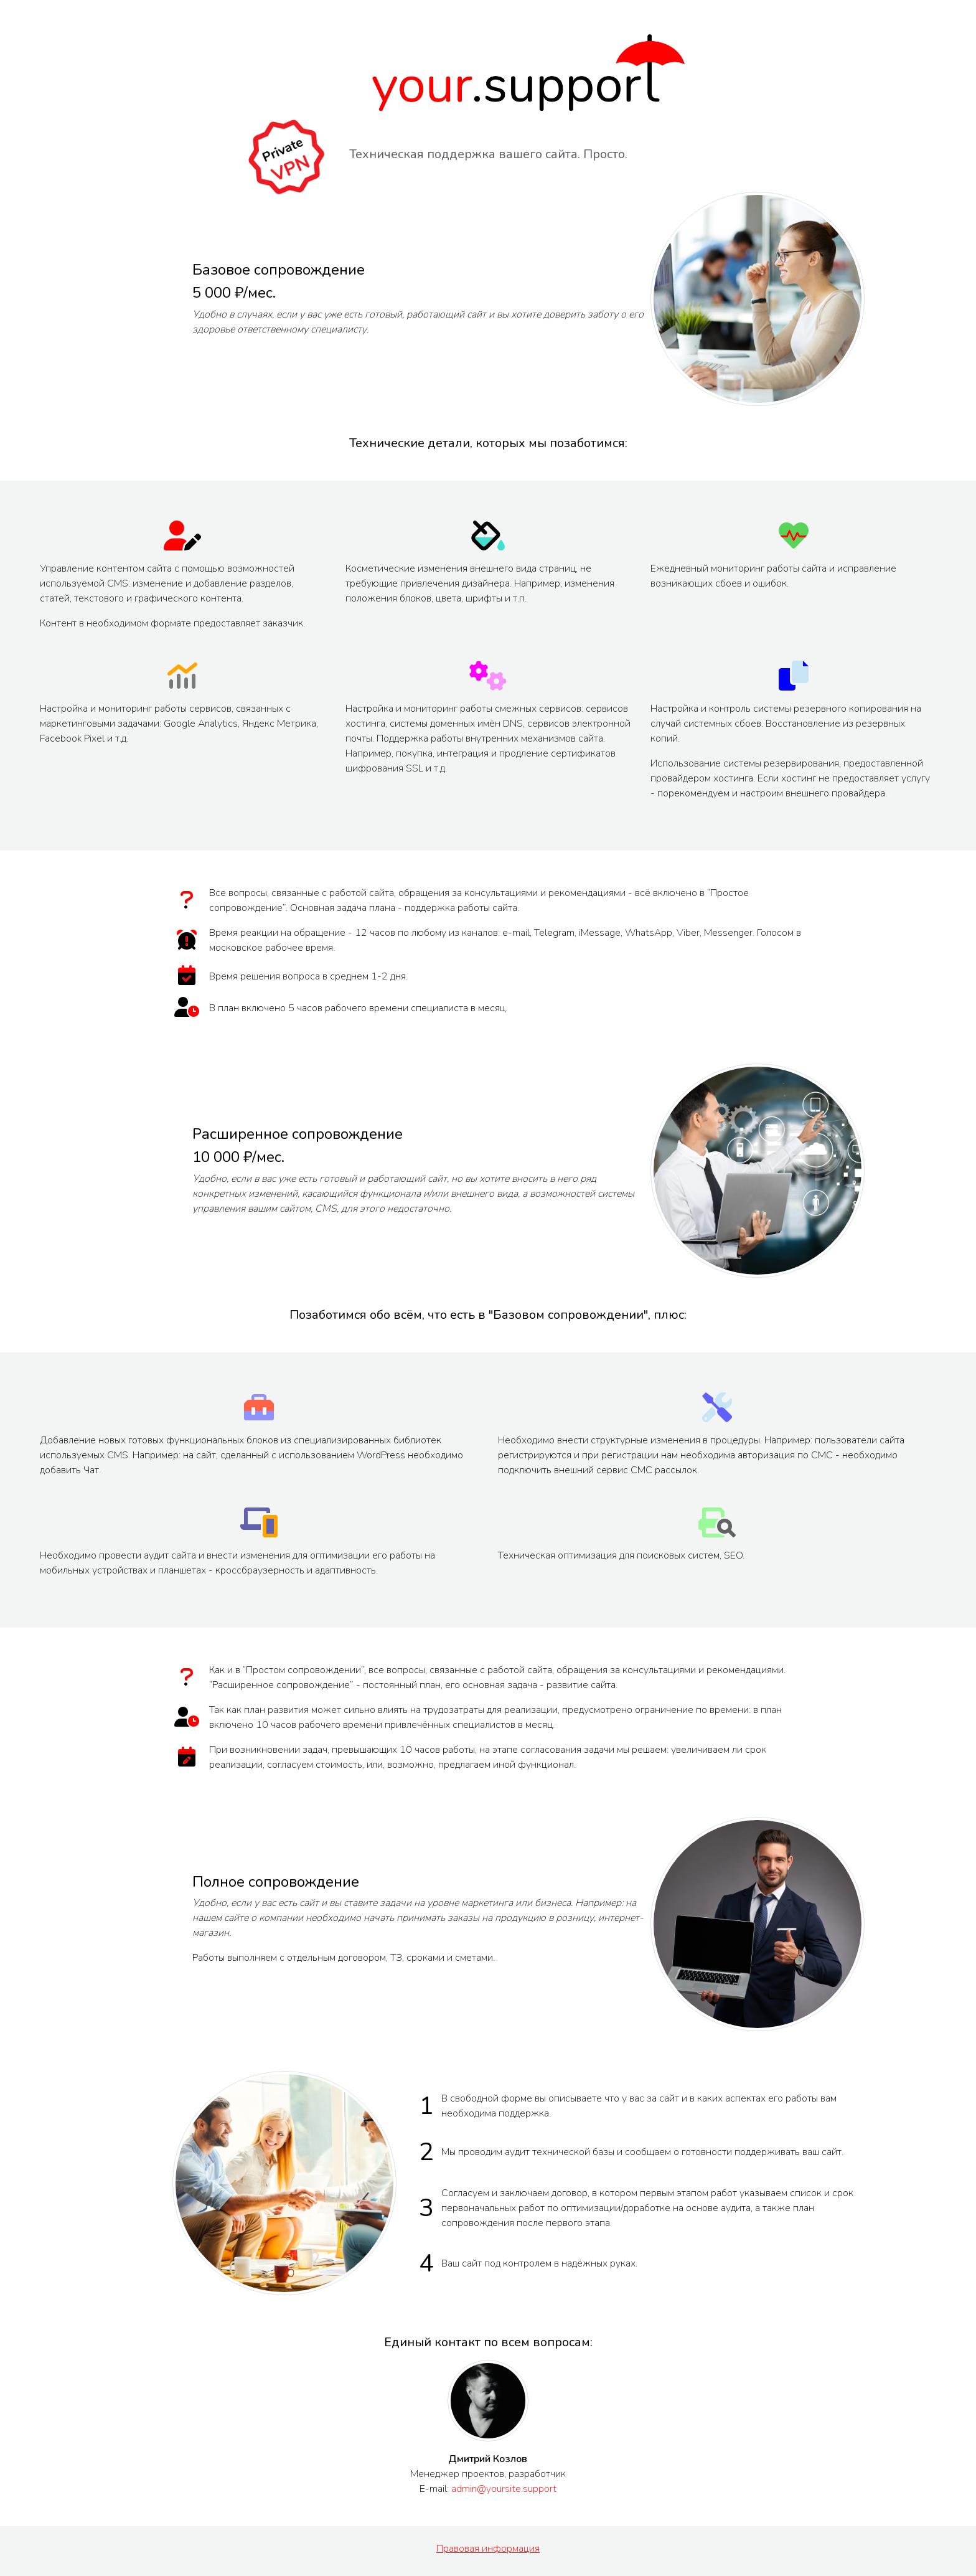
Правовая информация (488, 2548)
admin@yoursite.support (503, 2489)
